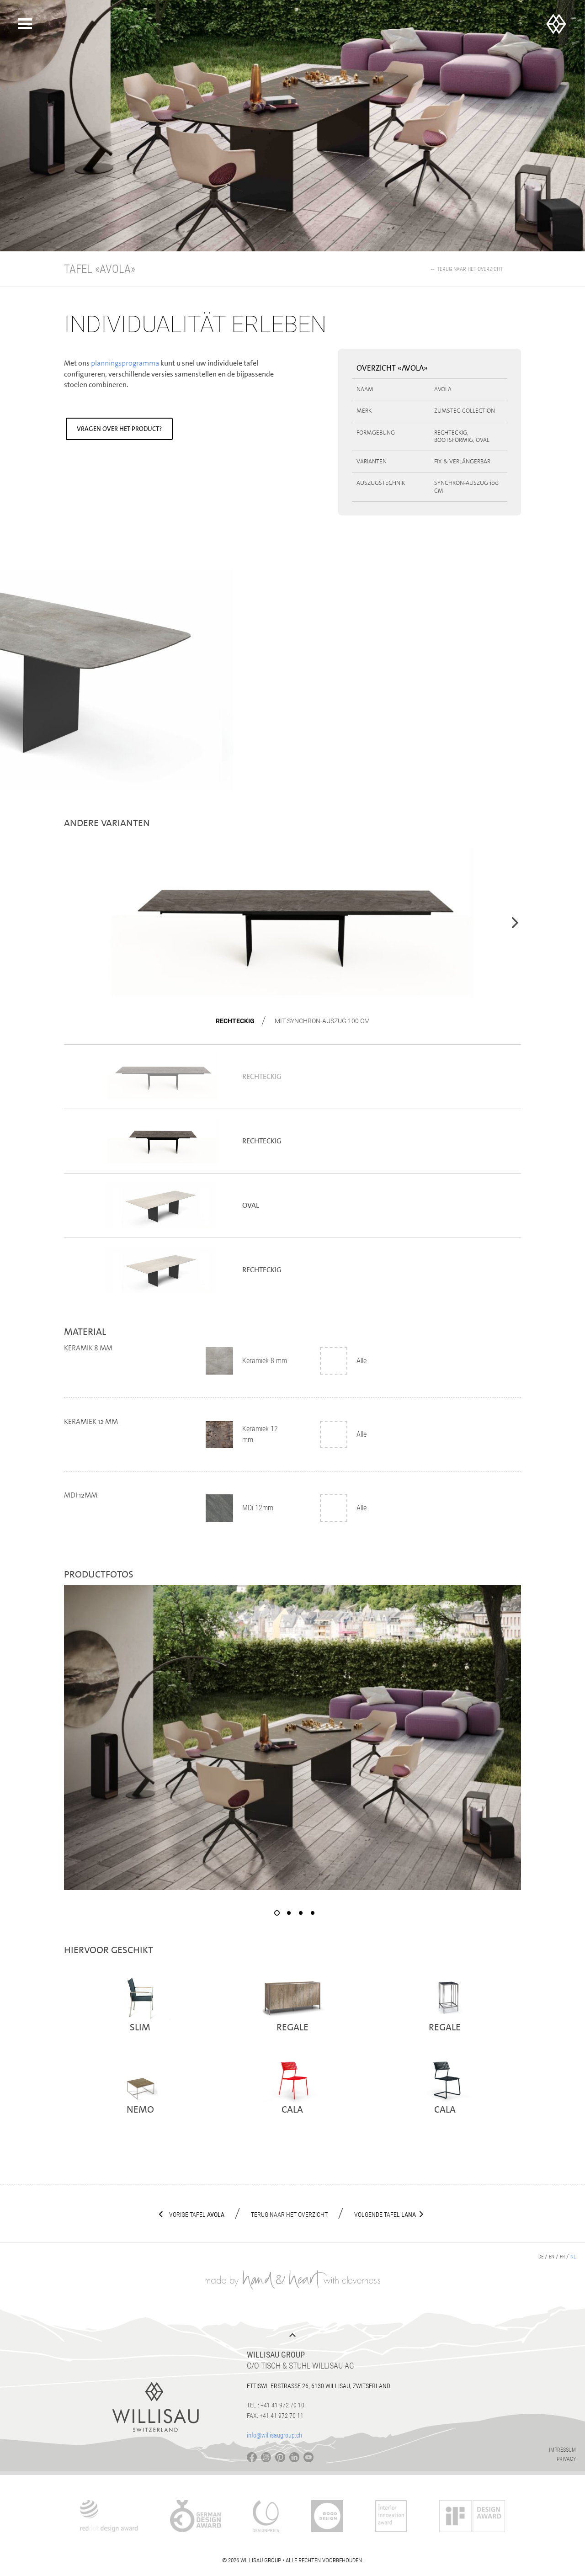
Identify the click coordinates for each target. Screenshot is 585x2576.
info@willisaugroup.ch (274, 2435)
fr (562, 2257)
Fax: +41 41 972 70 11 (275, 2415)
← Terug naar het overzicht (466, 269)
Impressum (562, 2450)
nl (573, 2257)
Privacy (566, 2459)
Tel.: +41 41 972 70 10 (275, 2405)
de (540, 2257)
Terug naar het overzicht (289, 2214)
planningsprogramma (125, 363)
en (551, 2257)
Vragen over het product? (119, 429)
